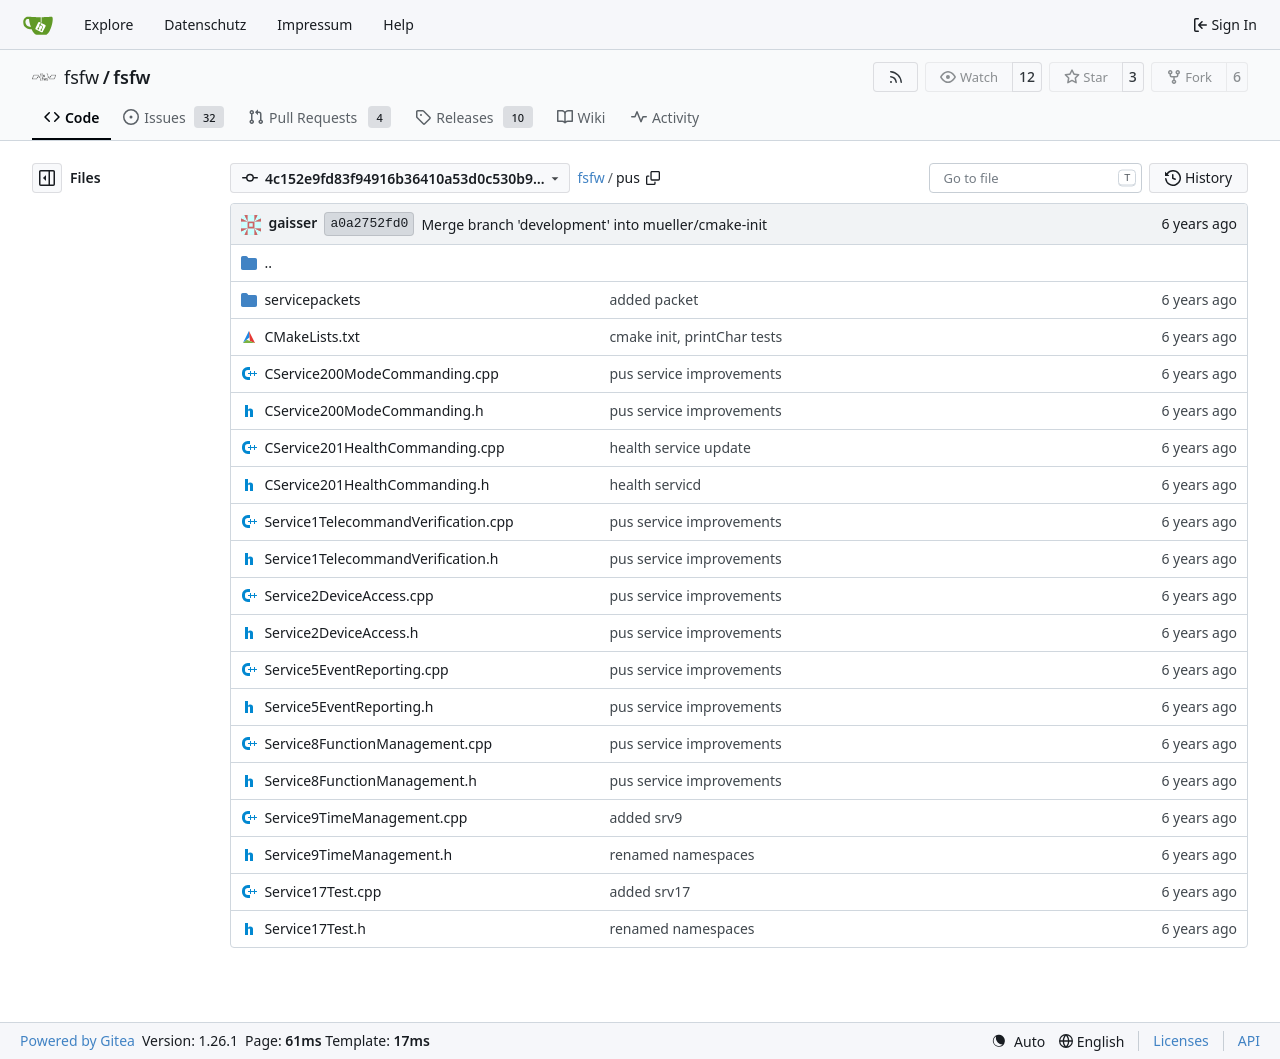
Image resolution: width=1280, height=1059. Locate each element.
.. (256, 262)
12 (1027, 76)
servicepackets (312, 299)
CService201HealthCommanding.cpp (384, 447)
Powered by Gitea (77, 1040)
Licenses (1181, 1040)
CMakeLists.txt (311, 336)
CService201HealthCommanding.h (376, 484)
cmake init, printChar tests (695, 336)
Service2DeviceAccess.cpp (348, 595)
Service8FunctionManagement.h (370, 780)
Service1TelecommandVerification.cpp (388, 521)
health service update (679, 447)
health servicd (655, 484)
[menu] (1018, 1041)
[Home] (38, 25)
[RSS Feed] (896, 77)
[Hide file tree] (47, 178)
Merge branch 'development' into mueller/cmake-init (594, 224)
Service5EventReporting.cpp (356, 669)
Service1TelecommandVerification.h (381, 558)
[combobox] (1035, 178)
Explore (108, 24)
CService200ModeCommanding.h (373, 410)
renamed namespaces (681, 854)
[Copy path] (653, 178)
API (1249, 1040)
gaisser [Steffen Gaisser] (292, 222)
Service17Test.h (315, 928)
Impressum (314, 24)
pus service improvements (695, 373)
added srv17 (649, 891)
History (1198, 177)
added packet (653, 299)
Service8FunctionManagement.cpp (378, 743)
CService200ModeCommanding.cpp (381, 373)
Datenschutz (205, 24)
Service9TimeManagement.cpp (365, 817)
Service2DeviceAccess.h (341, 632)
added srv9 (645, 817)
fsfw (81, 77)
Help (398, 24)
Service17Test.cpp (322, 891)
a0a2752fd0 (369, 223)
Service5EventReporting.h (348, 706)
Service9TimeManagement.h (358, 854)
